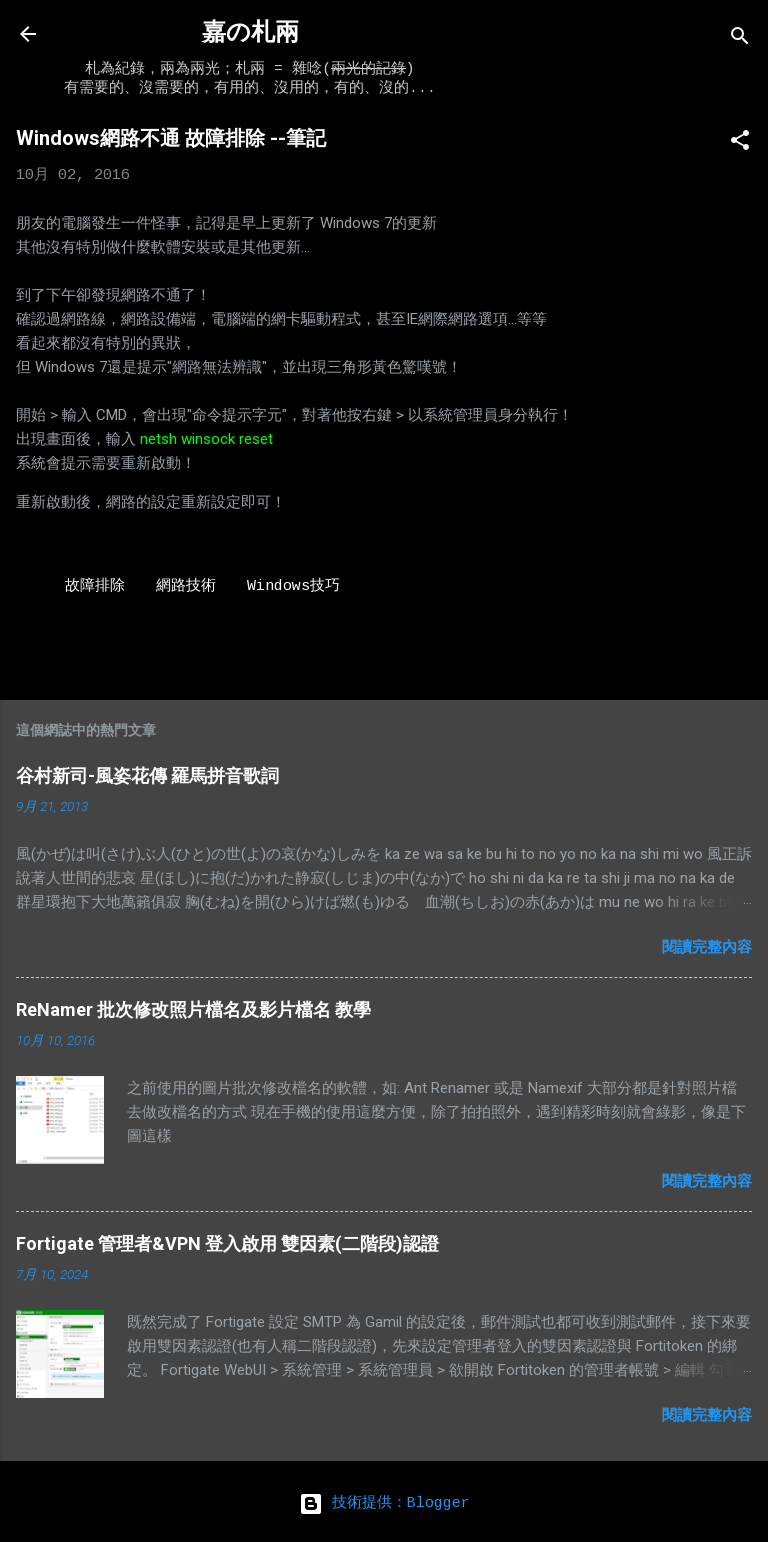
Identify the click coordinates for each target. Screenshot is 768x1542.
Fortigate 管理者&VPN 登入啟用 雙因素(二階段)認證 (227, 1243)
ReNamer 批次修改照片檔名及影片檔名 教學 (193, 1009)
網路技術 (186, 586)
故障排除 (95, 586)
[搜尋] (740, 40)
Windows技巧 (293, 586)
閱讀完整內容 (707, 947)
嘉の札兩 (250, 33)
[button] (740, 144)
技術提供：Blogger (384, 1503)
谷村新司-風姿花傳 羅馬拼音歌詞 (147, 775)
